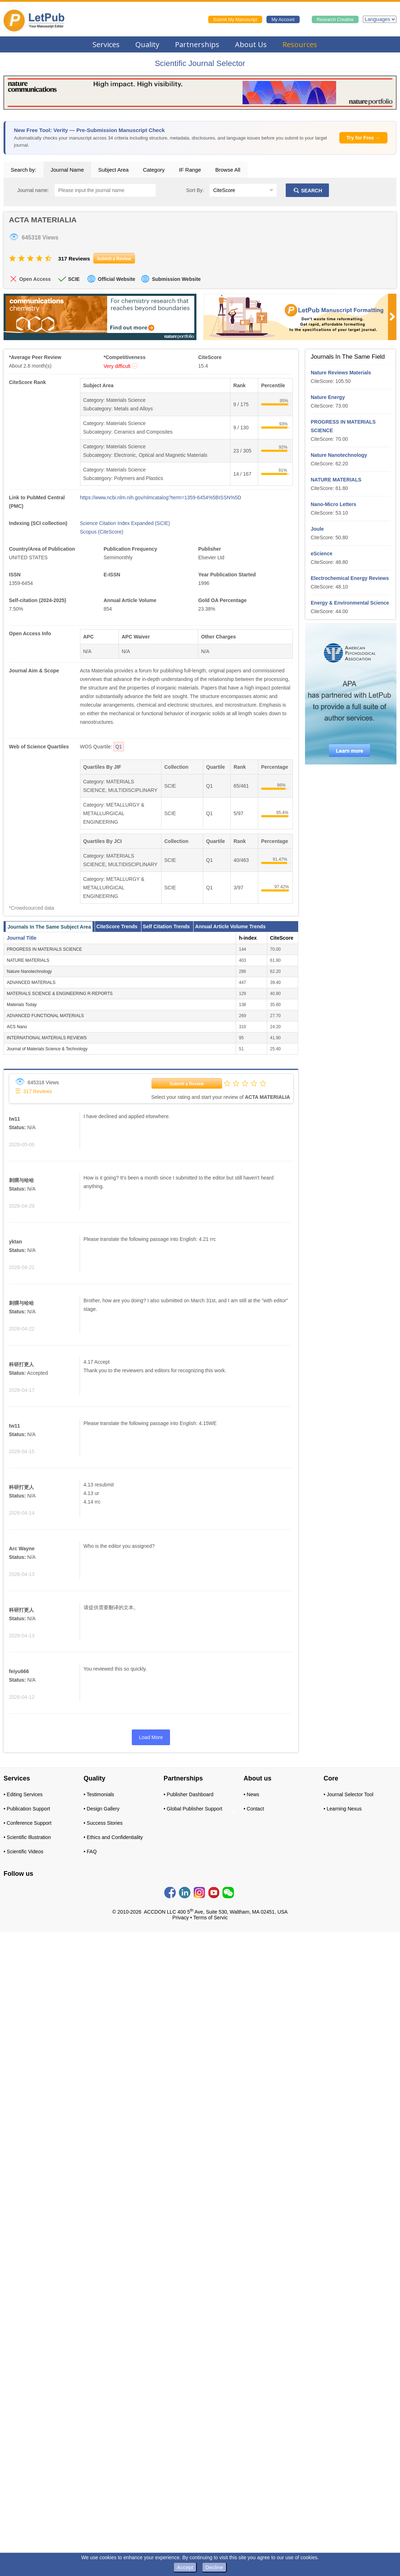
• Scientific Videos (23, 1851)
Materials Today (22, 1004)
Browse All (227, 170)
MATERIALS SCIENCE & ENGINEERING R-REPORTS (59, 993)
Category (154, 170)
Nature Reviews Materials (341, 372)
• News (251, 1794)
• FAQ (90, 1851)
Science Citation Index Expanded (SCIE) (125, 523)
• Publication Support (27, 1809)
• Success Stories (103, 1823)
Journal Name (67, 170)
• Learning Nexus (343, 1809)
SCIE (74, 279)
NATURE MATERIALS (28, 960)
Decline (214, 2567)
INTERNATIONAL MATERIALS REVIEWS (47, 1037)
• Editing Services (23, 1794)
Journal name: (33, 190)
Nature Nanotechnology (29, 971)
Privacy (180, 1917)
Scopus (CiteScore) (101, 532)
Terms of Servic (210, 1917)
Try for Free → (363, 138)
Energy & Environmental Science (350, 603)
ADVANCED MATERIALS (31, 982)
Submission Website (176, 279)
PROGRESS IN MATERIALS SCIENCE (44, 949)
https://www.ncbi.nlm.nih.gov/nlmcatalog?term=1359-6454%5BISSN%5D (160, 497)
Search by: (23, 170)
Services (106, 44)
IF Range (190, 170)
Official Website (116, 279)
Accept (185, 2567)
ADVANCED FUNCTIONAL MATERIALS (45, 1015)
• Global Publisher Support (193, 1809)
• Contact (254, 1809)
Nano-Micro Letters (333, 504)
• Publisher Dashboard (189, 1794)
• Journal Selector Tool (348, 1794)
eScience (321, 553)
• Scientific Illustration (27, 1837)
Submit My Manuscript (235, 19)
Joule (317, 529)
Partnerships (197, 44)
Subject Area (113, 170)
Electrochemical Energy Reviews (350, 578)
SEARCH (307, 190)
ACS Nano (17, 1026)
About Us (251, 44)
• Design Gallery (102, 1809)
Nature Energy (328, 397)
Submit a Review (187, 1083)
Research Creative (335, 19)
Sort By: (195, 190)
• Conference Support (27, 1823)
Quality (147, 44)
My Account (283, 19)
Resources (299, 44)
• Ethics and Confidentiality (113, 1837)
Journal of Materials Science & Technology (47, 1048)
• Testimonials (99, 1794)
